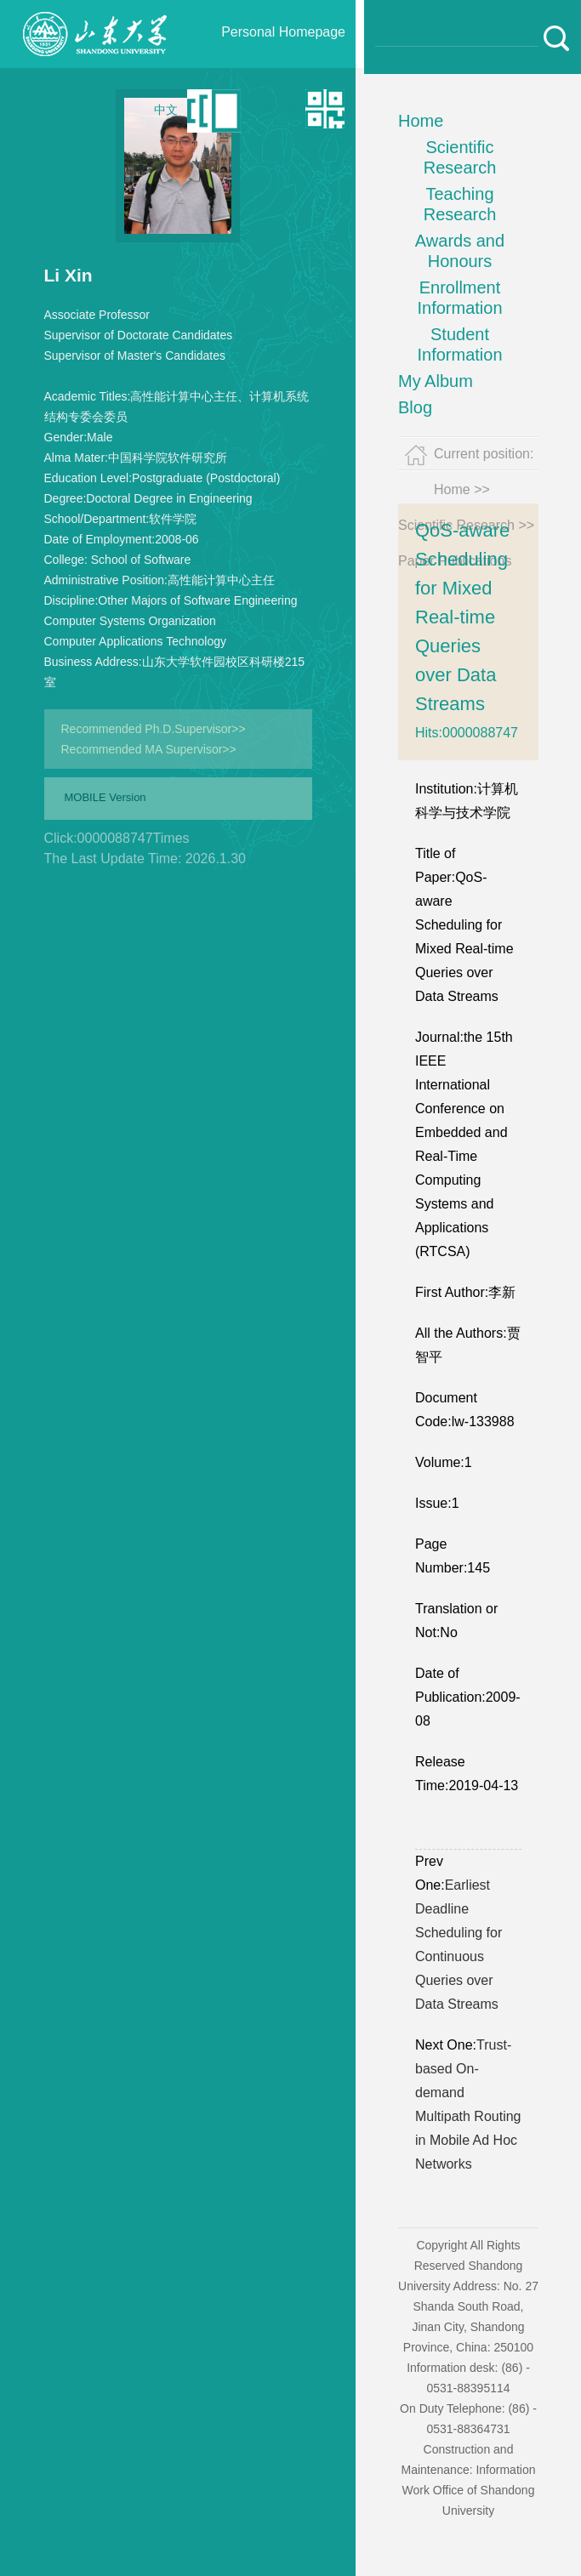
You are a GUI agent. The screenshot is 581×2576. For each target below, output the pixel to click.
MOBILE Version (105, 797)
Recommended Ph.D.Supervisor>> (153, 729)
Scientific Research (460, 157)
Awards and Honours (459, 250)
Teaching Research (460, 204)
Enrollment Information (459, 297)
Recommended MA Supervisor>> (148, 749)
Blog (415, 407)
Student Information (459, 344)
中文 (166, 110)
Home (420, 120)
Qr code (281, 110)
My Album (435, 381)
